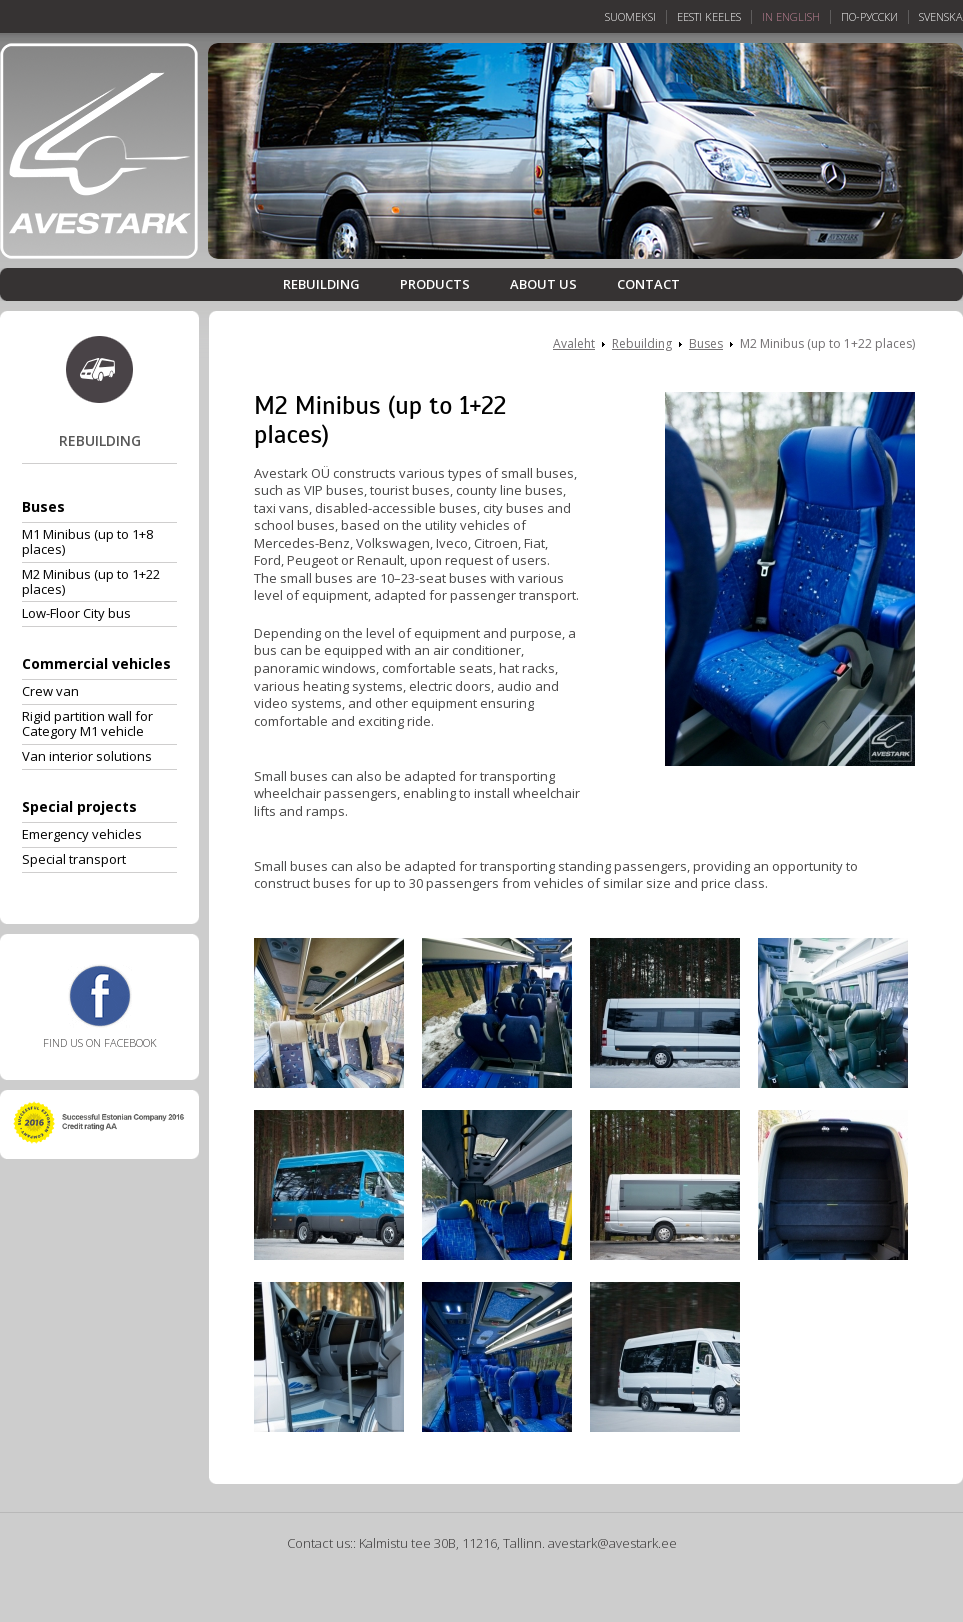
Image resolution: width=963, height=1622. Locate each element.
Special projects (79, 806)
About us (543, 284)
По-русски (869, 17)
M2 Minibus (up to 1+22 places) (91, 581)
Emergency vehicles (82, 834)
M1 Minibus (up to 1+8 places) (87, 541)
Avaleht (574, 343)
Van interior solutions (87, 756)
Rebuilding (321, 284)
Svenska (941, 17)
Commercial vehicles (96, 663)
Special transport (74, 859)
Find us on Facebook (100, 1007)
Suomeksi (630, 17)
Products (435, 284)
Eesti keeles (709, 17)
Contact (648, 284)
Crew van (50, 691)
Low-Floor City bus (76, 613)
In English (791, 17)
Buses (43, 506)
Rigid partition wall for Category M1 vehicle (87, 723)
